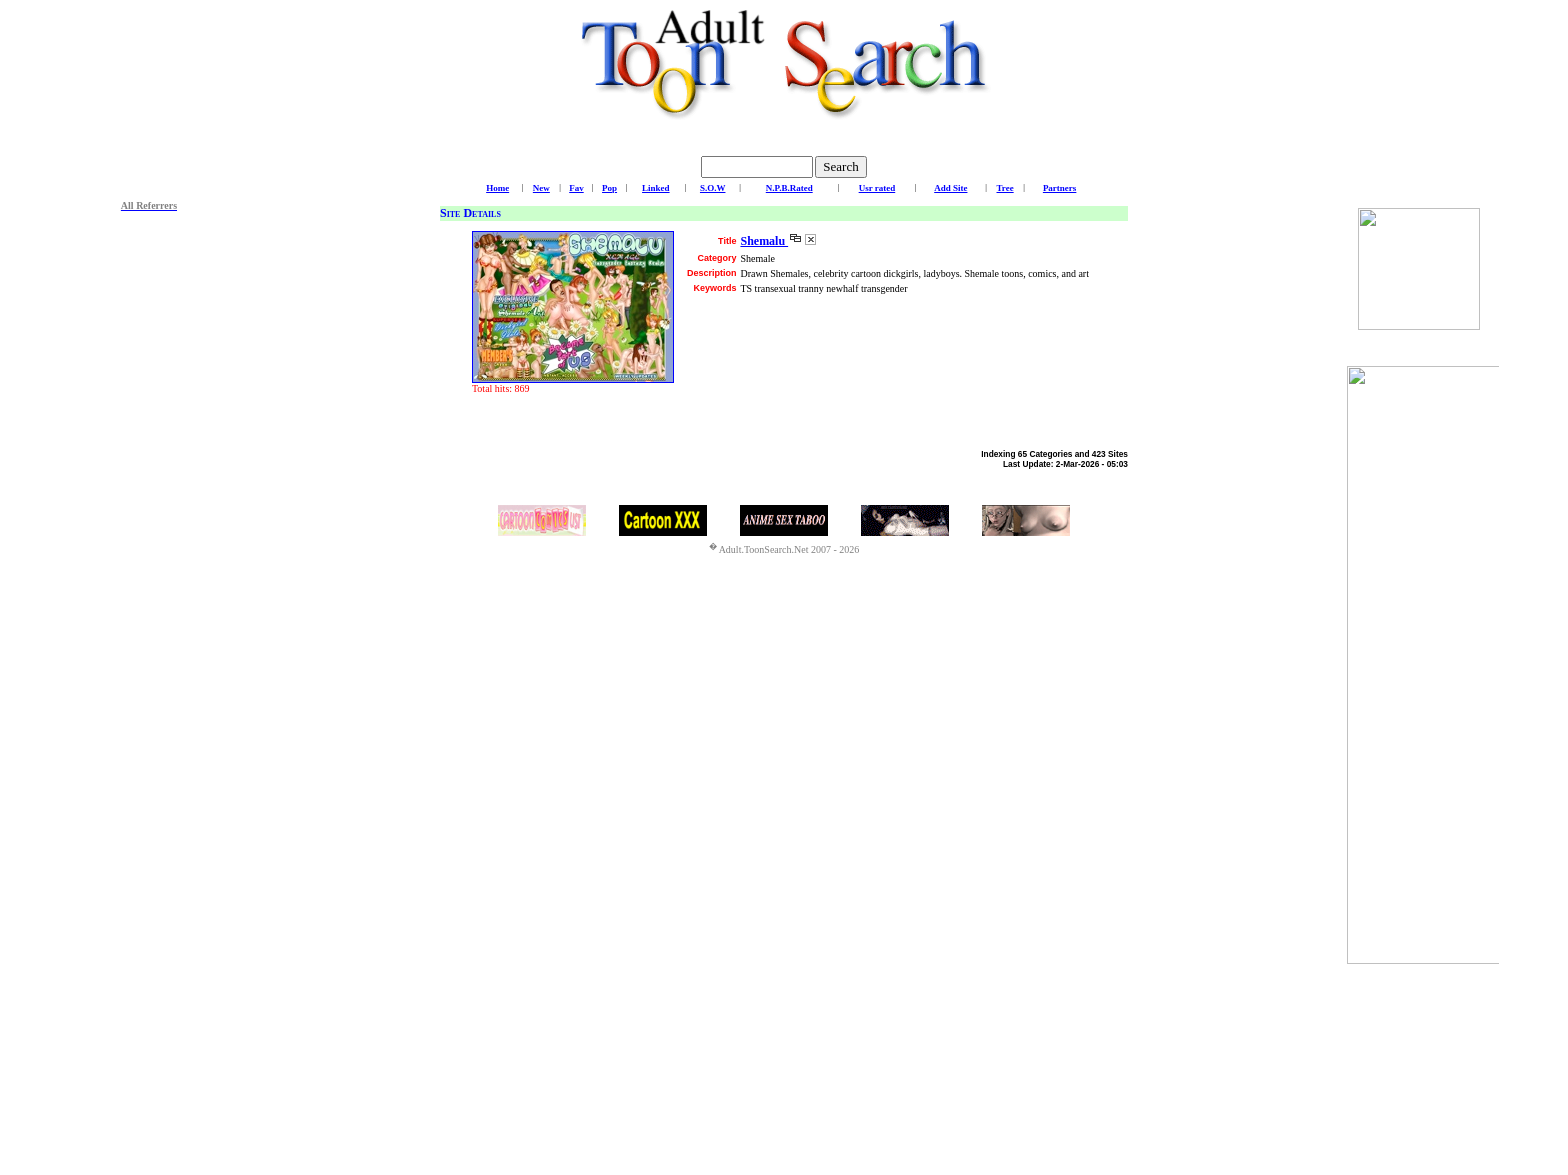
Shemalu (764, 241)
